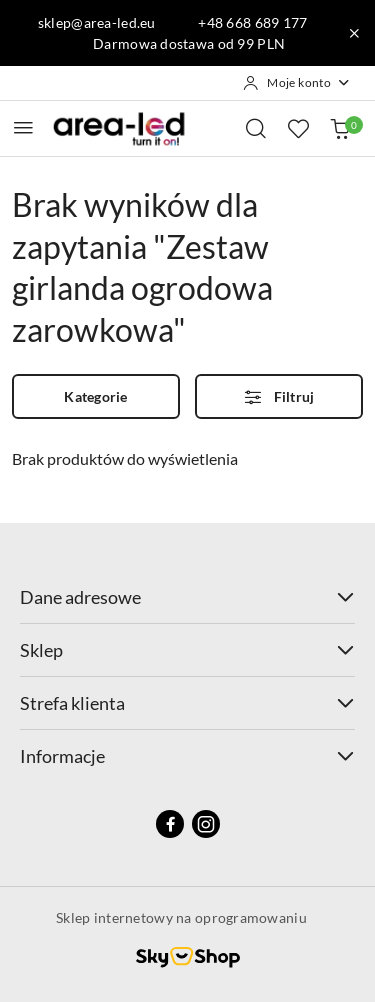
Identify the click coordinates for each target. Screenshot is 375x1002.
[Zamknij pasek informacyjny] (354, 33)
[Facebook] (170, 824)
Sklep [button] (187, 650)
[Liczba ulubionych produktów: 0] (298, 128)
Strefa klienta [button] (187, 703)
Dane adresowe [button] (187, 597)
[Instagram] (206, 824)
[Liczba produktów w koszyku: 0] (340, 128)
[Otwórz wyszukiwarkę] (256, 128)
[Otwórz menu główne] (23, 127)
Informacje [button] (187, 756)
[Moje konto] (297, 83)
